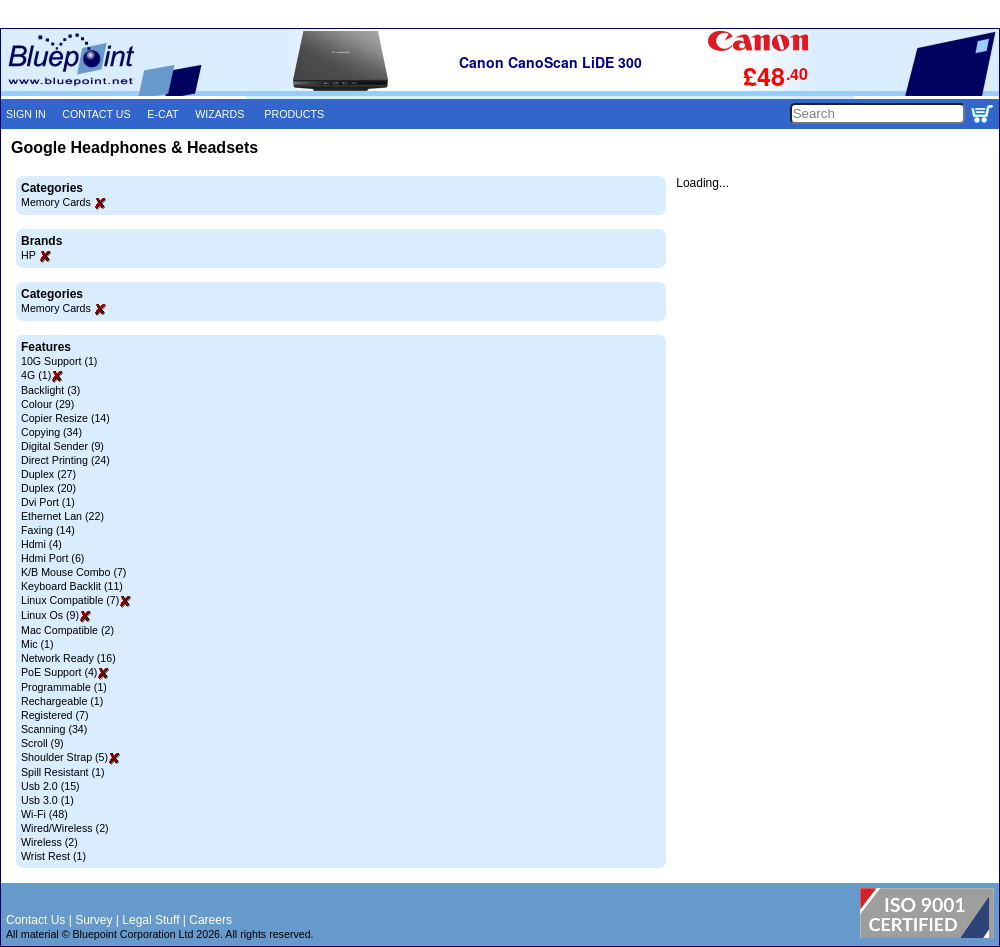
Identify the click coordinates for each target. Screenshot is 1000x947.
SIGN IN (26, 114)
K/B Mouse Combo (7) (73, 572)
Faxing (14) (48, 530)
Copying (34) (51, 432)
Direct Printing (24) (65, 460)
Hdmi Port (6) (52, 558)
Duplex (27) (48, 474)
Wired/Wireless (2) (65, 828)
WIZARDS (219, 114)
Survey (93, 920)
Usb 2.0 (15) (50, 786)
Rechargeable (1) (62, 701)
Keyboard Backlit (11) (72, 586)
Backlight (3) (50, 390)
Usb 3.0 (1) (47, 800)
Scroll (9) (42, 743)
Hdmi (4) (41, 544)
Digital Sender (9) (62, 446)
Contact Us (35, 920)
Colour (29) (47, 404)
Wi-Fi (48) (44, 814)
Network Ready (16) (68, 658)
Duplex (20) (48, 488)
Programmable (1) (64, 687)
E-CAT (162, 114)
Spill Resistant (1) (63, 772)
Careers (210, 920)
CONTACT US (96, 114)
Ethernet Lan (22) (62, 516)
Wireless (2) (49, 842)
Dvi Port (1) (48, 502)
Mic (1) (37, 644)
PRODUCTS (294, 114)
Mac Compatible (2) (67, 630)
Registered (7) (55, 715)
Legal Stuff (150, 920)
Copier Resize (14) (65, 418)
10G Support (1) (59, 361)
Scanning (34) (54, 729)
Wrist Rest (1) (53, 856)
